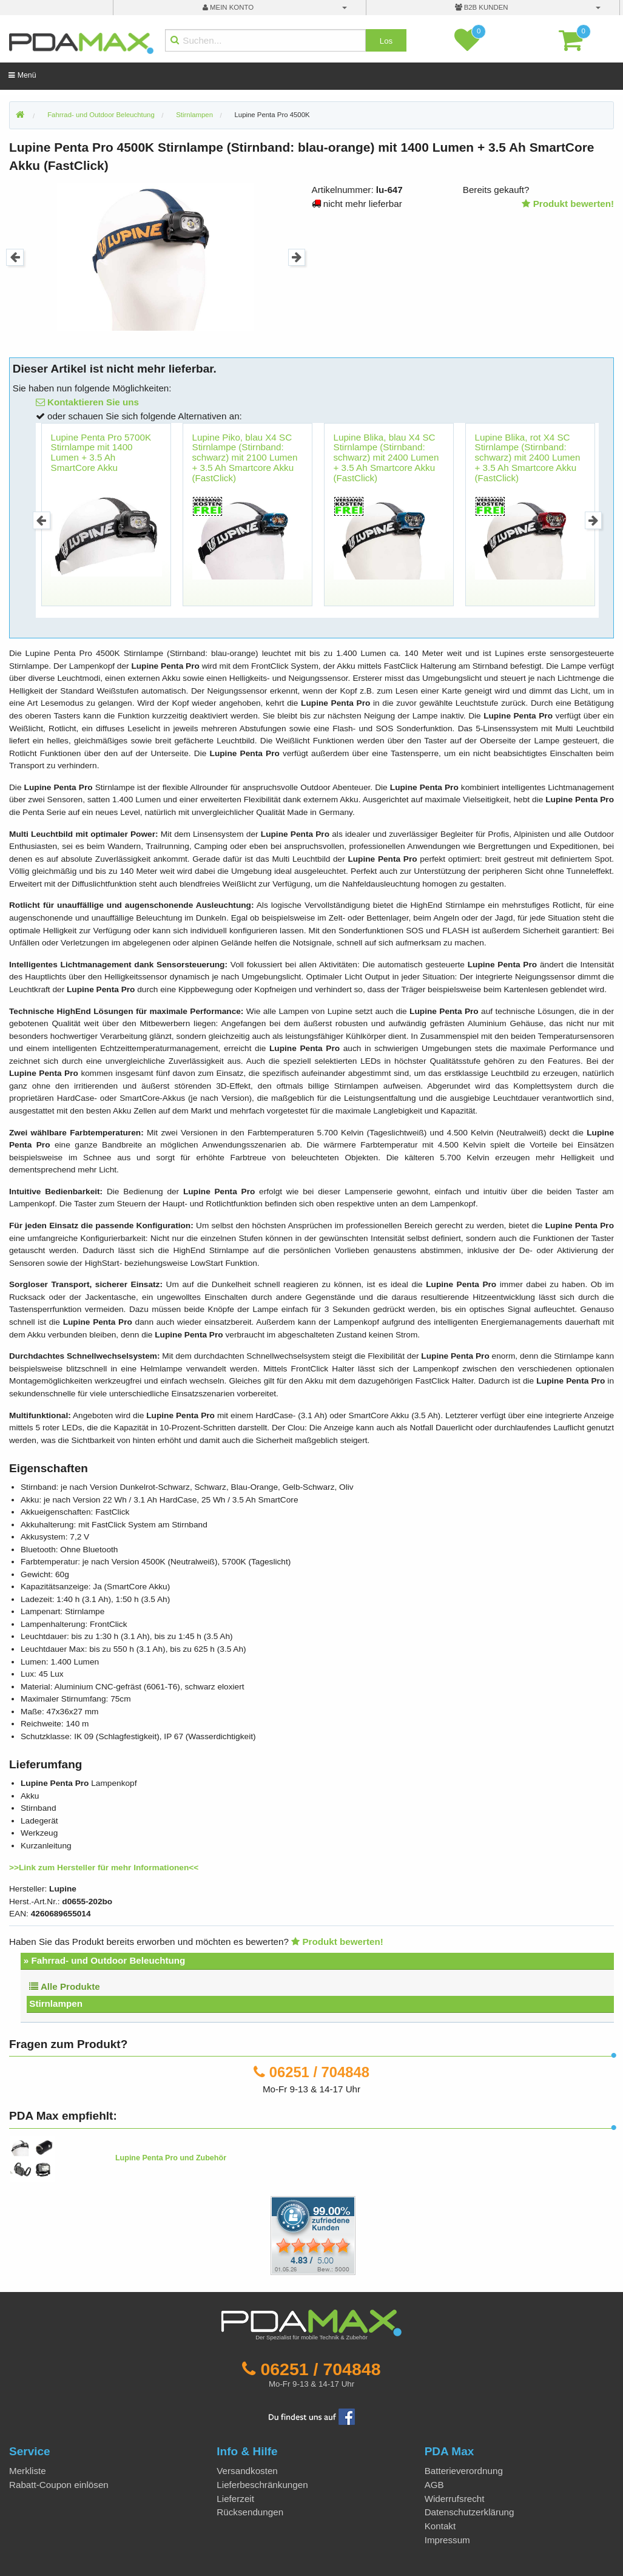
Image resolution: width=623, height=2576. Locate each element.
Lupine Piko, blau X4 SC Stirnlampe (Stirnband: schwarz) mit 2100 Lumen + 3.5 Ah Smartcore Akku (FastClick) (245, 457)
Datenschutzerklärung (469, 2512)
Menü (22, 75)
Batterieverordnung (464, 2471)
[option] (155, 257)
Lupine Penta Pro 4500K (271, 114)
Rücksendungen (250, 2512)
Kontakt (440, 2526)
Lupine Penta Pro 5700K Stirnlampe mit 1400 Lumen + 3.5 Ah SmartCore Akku (101, 452)
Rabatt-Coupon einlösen (59, 2485)
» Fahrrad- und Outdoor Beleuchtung (105, 1960)
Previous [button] (15, 257)
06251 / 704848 (319, 2072)
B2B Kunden (481, 7)
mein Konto (228, 7)
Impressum (447, 2540)
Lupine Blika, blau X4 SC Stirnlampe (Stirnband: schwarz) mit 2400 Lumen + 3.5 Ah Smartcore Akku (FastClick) (386, 457)
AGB (434, 2485)
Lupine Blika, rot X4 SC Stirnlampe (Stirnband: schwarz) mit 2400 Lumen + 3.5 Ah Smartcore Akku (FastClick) (528, 457)
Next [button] (297, 257)
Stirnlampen (56, 2003)
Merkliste (27, 2471)
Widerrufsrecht (455, 2498)
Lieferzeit (235, 2498)
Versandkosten (247, 2471)
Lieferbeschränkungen (262, 2485)
